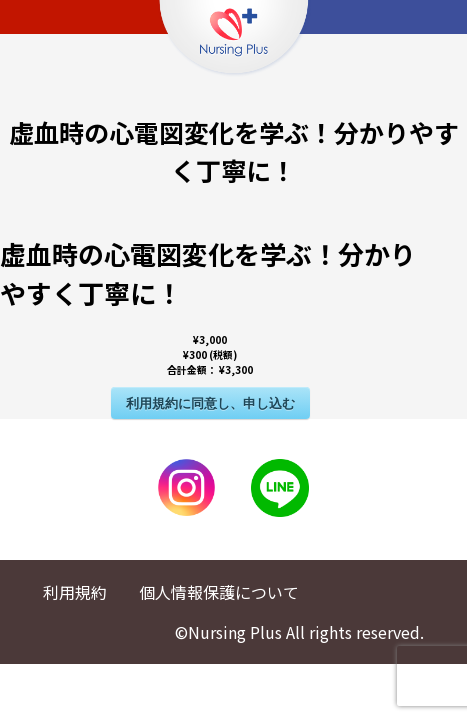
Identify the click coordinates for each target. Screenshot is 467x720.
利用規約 (75, 592)
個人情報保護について (219, 592)
